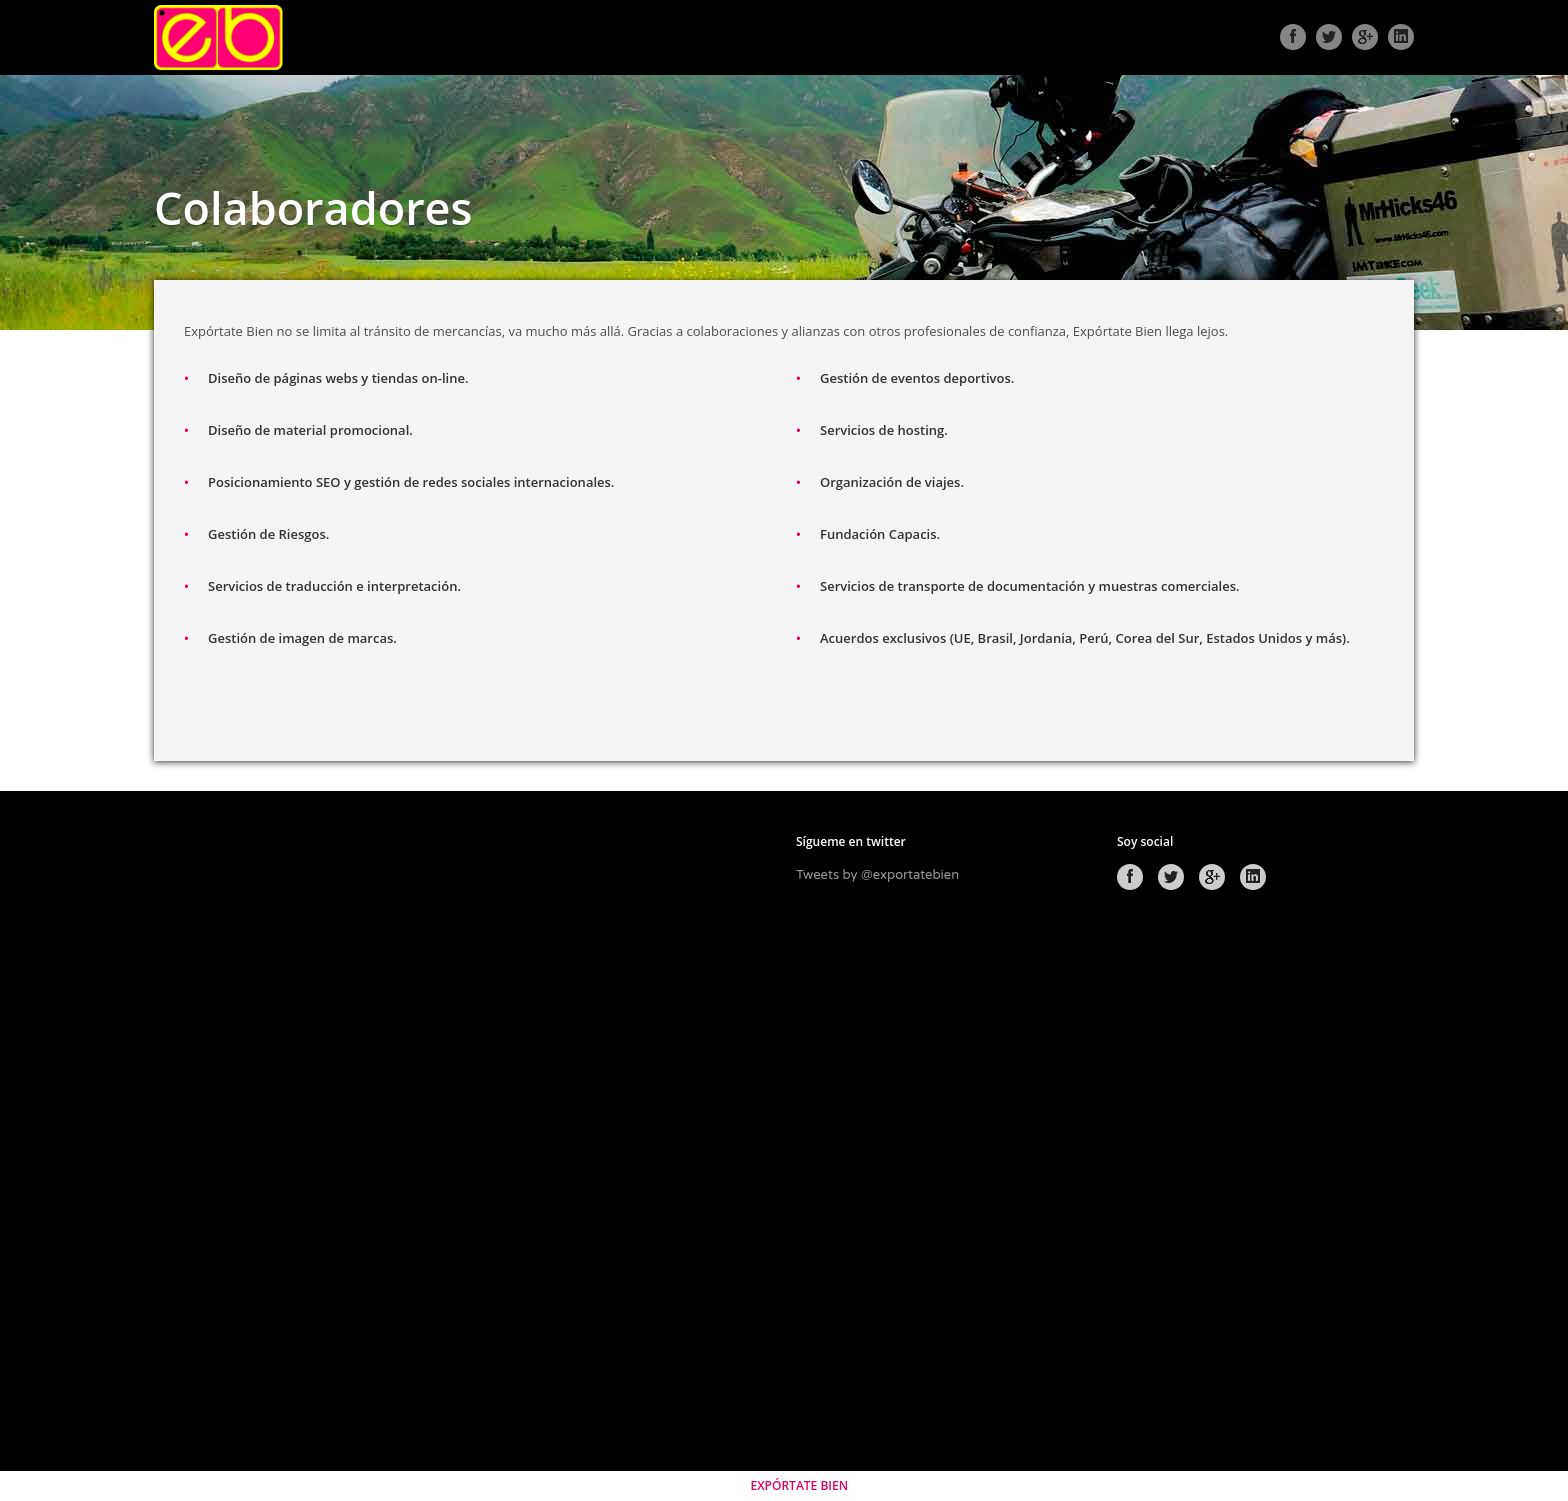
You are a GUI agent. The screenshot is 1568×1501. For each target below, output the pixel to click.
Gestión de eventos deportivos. (917, 378)
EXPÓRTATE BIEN (799, 1485)
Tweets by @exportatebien (877, 875)
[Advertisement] (302, 1136)
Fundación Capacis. (880, 534)
